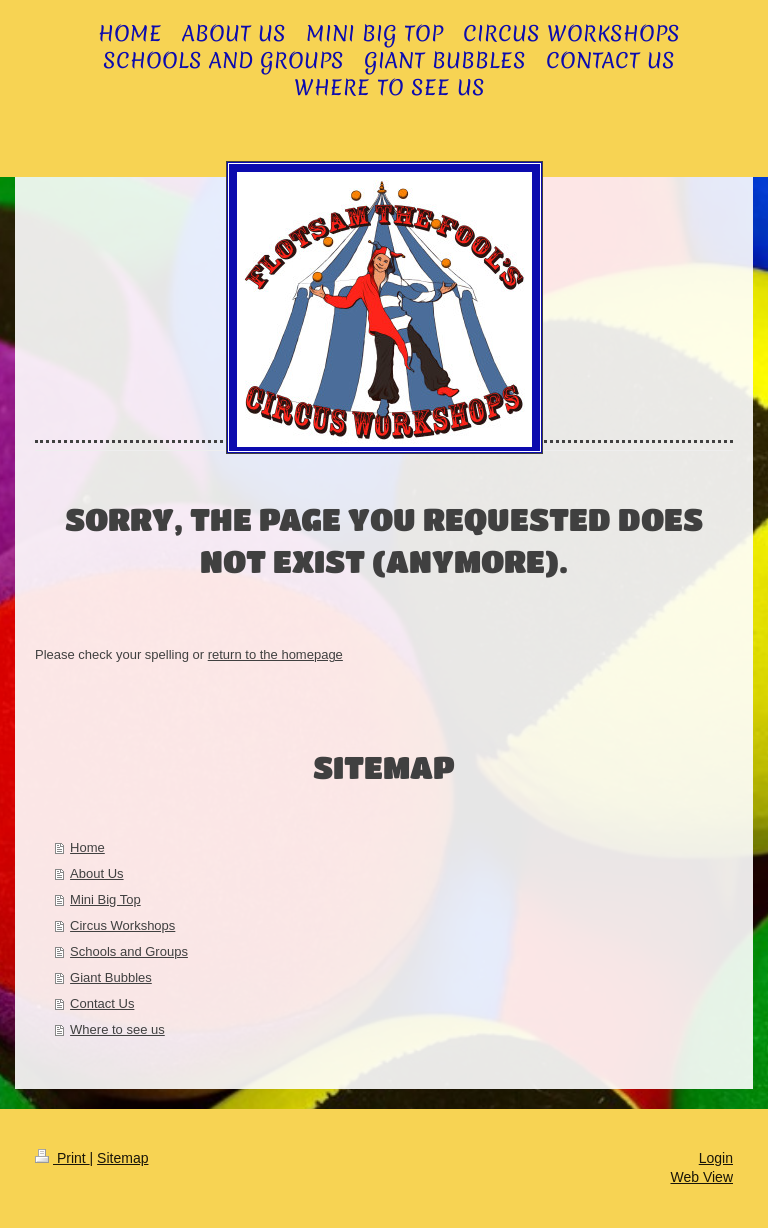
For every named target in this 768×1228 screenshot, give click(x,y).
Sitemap (122, 1158)
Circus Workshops (122, 925)
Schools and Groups (129, 951)
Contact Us (102, 1003)
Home (87, 847)
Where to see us (117, 1029)
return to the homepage (275, 654)
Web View (701, 1177)
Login (716, 1158)
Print (62, 1158)
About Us (96, 873)
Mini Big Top (105, 899)
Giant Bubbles (111, 977)
